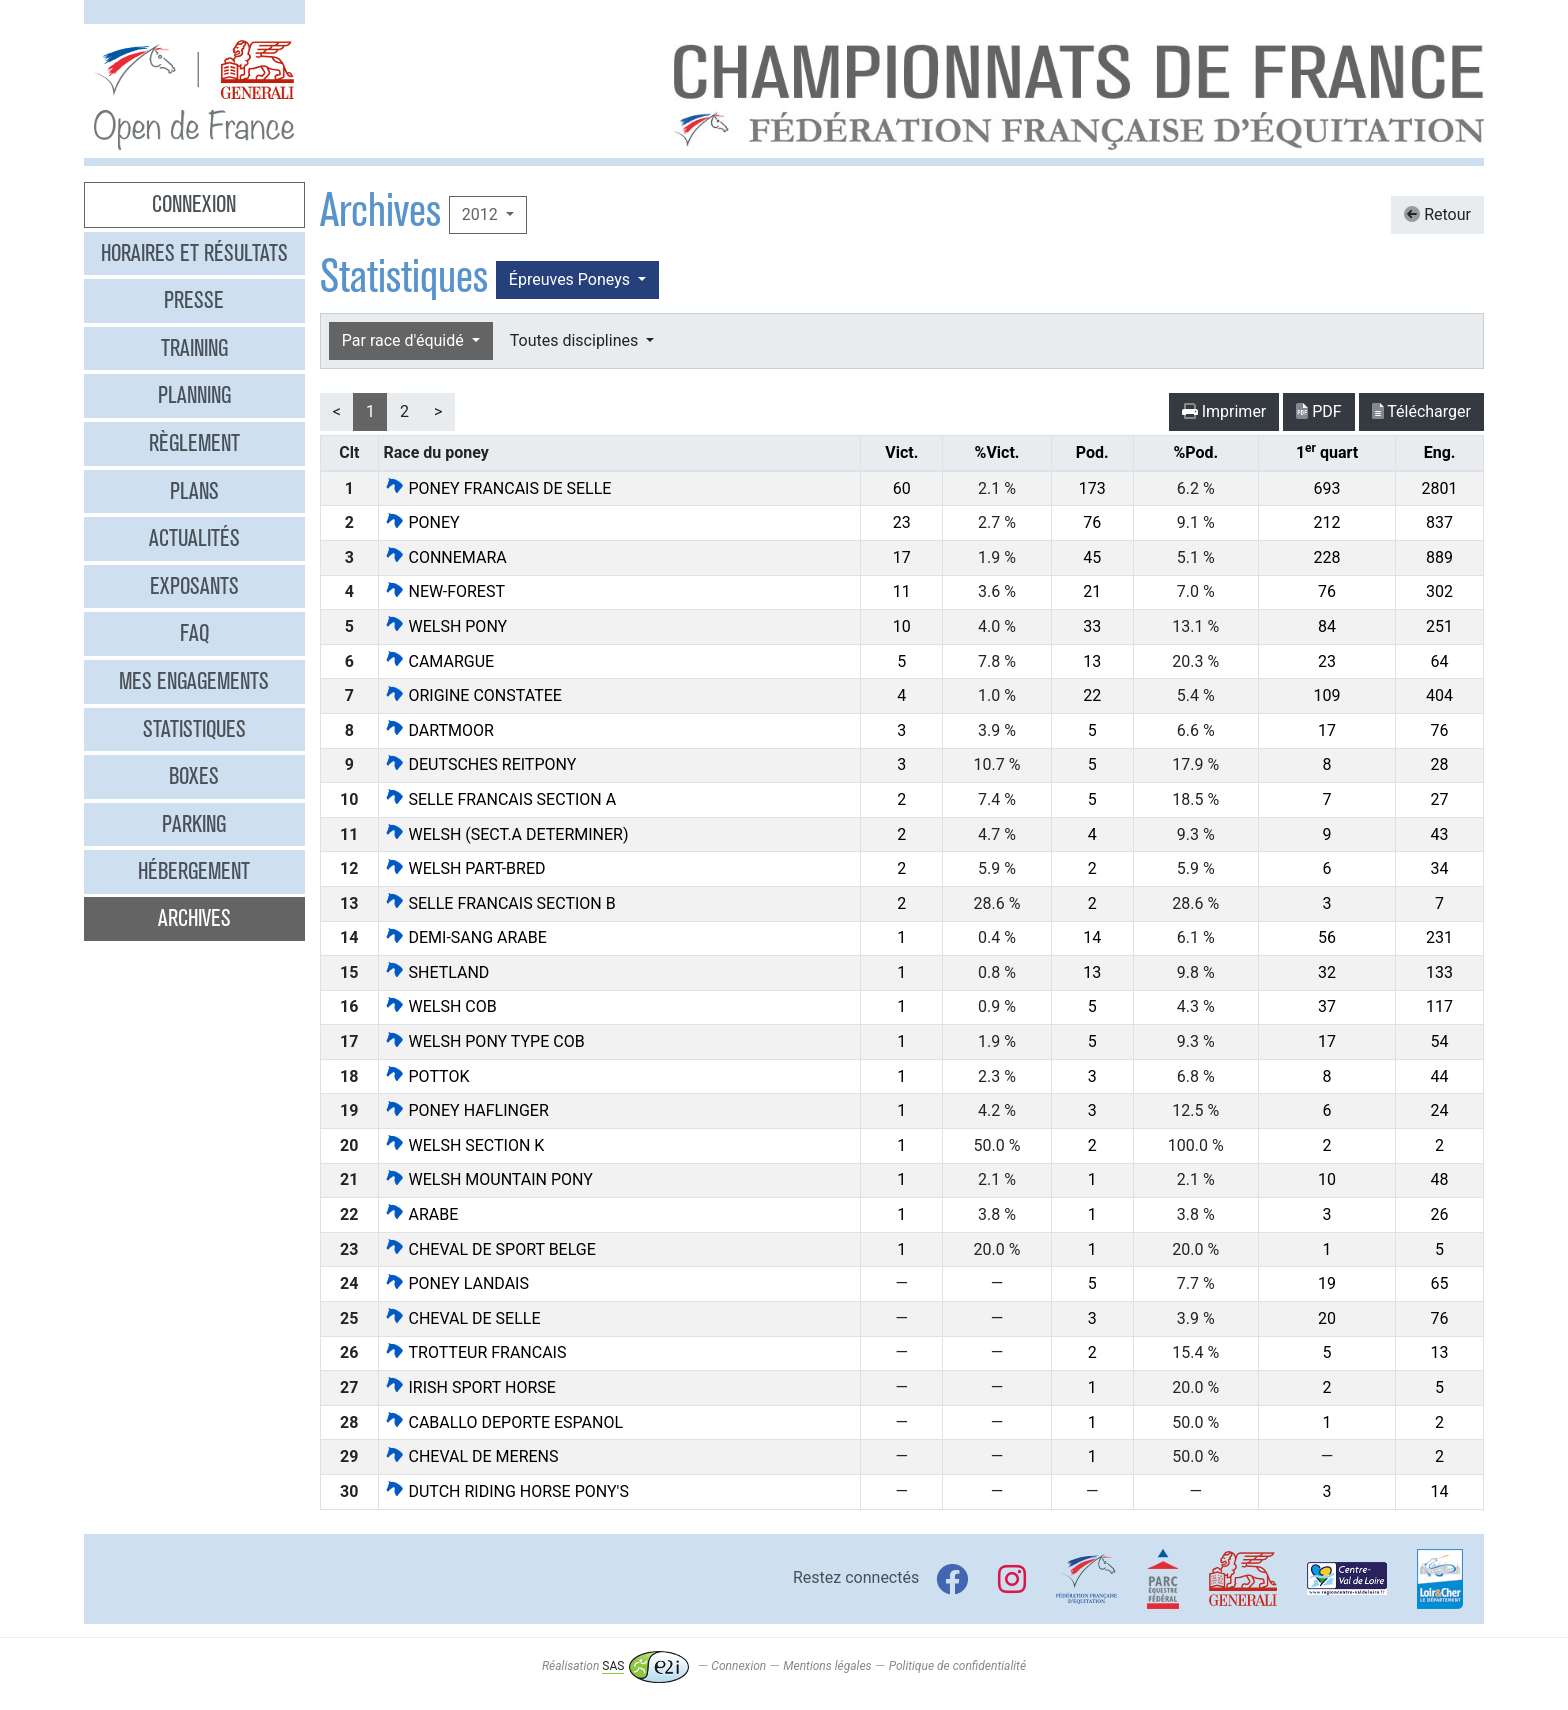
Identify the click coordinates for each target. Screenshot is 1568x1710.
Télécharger (1421, 411)
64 (1440, 661)
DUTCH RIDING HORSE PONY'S (506, 1491)
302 (1439, 591)
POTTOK (427, 1076)
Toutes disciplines (576, 340)
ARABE (421, 1214)
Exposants (194, 586)
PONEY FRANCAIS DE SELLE (498, 488)
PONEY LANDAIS (456, 1283)
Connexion (194, 204)
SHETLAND (437, 972)
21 (1092, 591)
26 (1440, 1214)
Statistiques (194, 729)
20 (1327, 1318)
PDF (1318, 411)
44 (1440, 1076)
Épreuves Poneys (571, 279)
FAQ (194, 633)
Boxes (194, 776)
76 (1092, 522)
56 (1327, 937)
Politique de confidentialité (957, 1666)
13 (1092, 661)
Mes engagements (194, 681)
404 (1439, 695)
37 (1327, 1006)
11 (902, 591)
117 (1439, 1006)
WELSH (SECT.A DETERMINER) (506, 834)
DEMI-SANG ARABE (465, 937)
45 (1092, 557)
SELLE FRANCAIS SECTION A (500, 799)
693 (1327, 488)
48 (1440, 1179)
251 (1439, 626)
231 (1439, 937)
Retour (1437, 214)
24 (1440, 1110)
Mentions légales (827, 1666)
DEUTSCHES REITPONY (480, 764)
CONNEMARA (445, 557)
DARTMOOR (439, 730)
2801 (1440, 488)
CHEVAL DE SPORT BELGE (490, 1249)
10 (902, 626)
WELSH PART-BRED (465, 868)
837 (1439, 522)
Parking (194, 824)
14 (1092, 937)
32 (1327, 972)
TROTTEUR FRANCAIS (475, 1352)
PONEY (422, 522)
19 (1327, 1283)
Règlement (194, 443)
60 (902, 488)
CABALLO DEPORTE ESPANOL (504, 1422)
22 (1092, 695)
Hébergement (194, 871)
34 (1440, 868)
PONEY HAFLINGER (466, 1110)
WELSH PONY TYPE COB (484, 1041)
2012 (482, 214)
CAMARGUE (439, 661)
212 (1327, 522)
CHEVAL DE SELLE (462, 1318)
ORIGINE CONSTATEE (473, 695)
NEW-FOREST (444, 591)
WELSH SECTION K (464, 1145)
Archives (194, 918)
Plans (194, 491)
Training (194, 348)
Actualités (194, 538)
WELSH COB (440, 1006)
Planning (194, 395)
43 (1440, 834)
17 (902, 557)
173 (1092, 488)
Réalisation (615, 1666)
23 (902, 522)
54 (1440, 1041)
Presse (194, 300)
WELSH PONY (446, 626)
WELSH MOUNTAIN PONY (488, 1179)
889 (1439, 557)
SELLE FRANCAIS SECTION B (500, 903)
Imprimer (1224, 411)
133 (1439, 972)
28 (1440, 764)
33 (1092, 626)
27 (1440, 799)
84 (1327, 626)
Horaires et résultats (194, 253)
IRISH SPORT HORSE (470, 1387)
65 (1440, 1283)
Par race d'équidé (405, 340)
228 (1327, 557)
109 (1327, 695)
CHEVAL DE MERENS (471, 1456)
